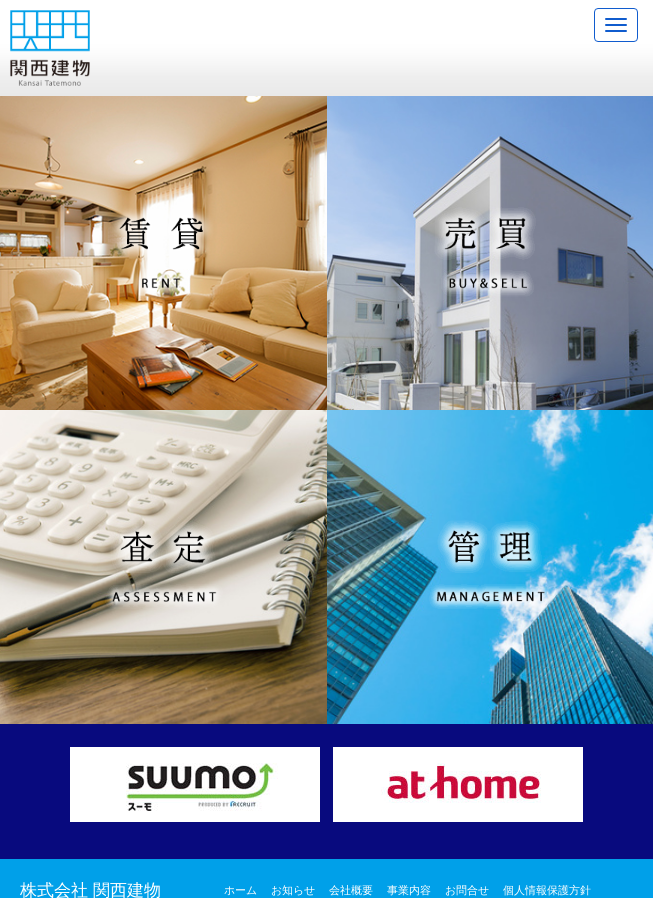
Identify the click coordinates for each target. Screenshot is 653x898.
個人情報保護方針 (547, 890)
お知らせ (293, 890)
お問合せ (467, 890)
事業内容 (409, 890)
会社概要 (351, 890)
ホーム (240, 890)
